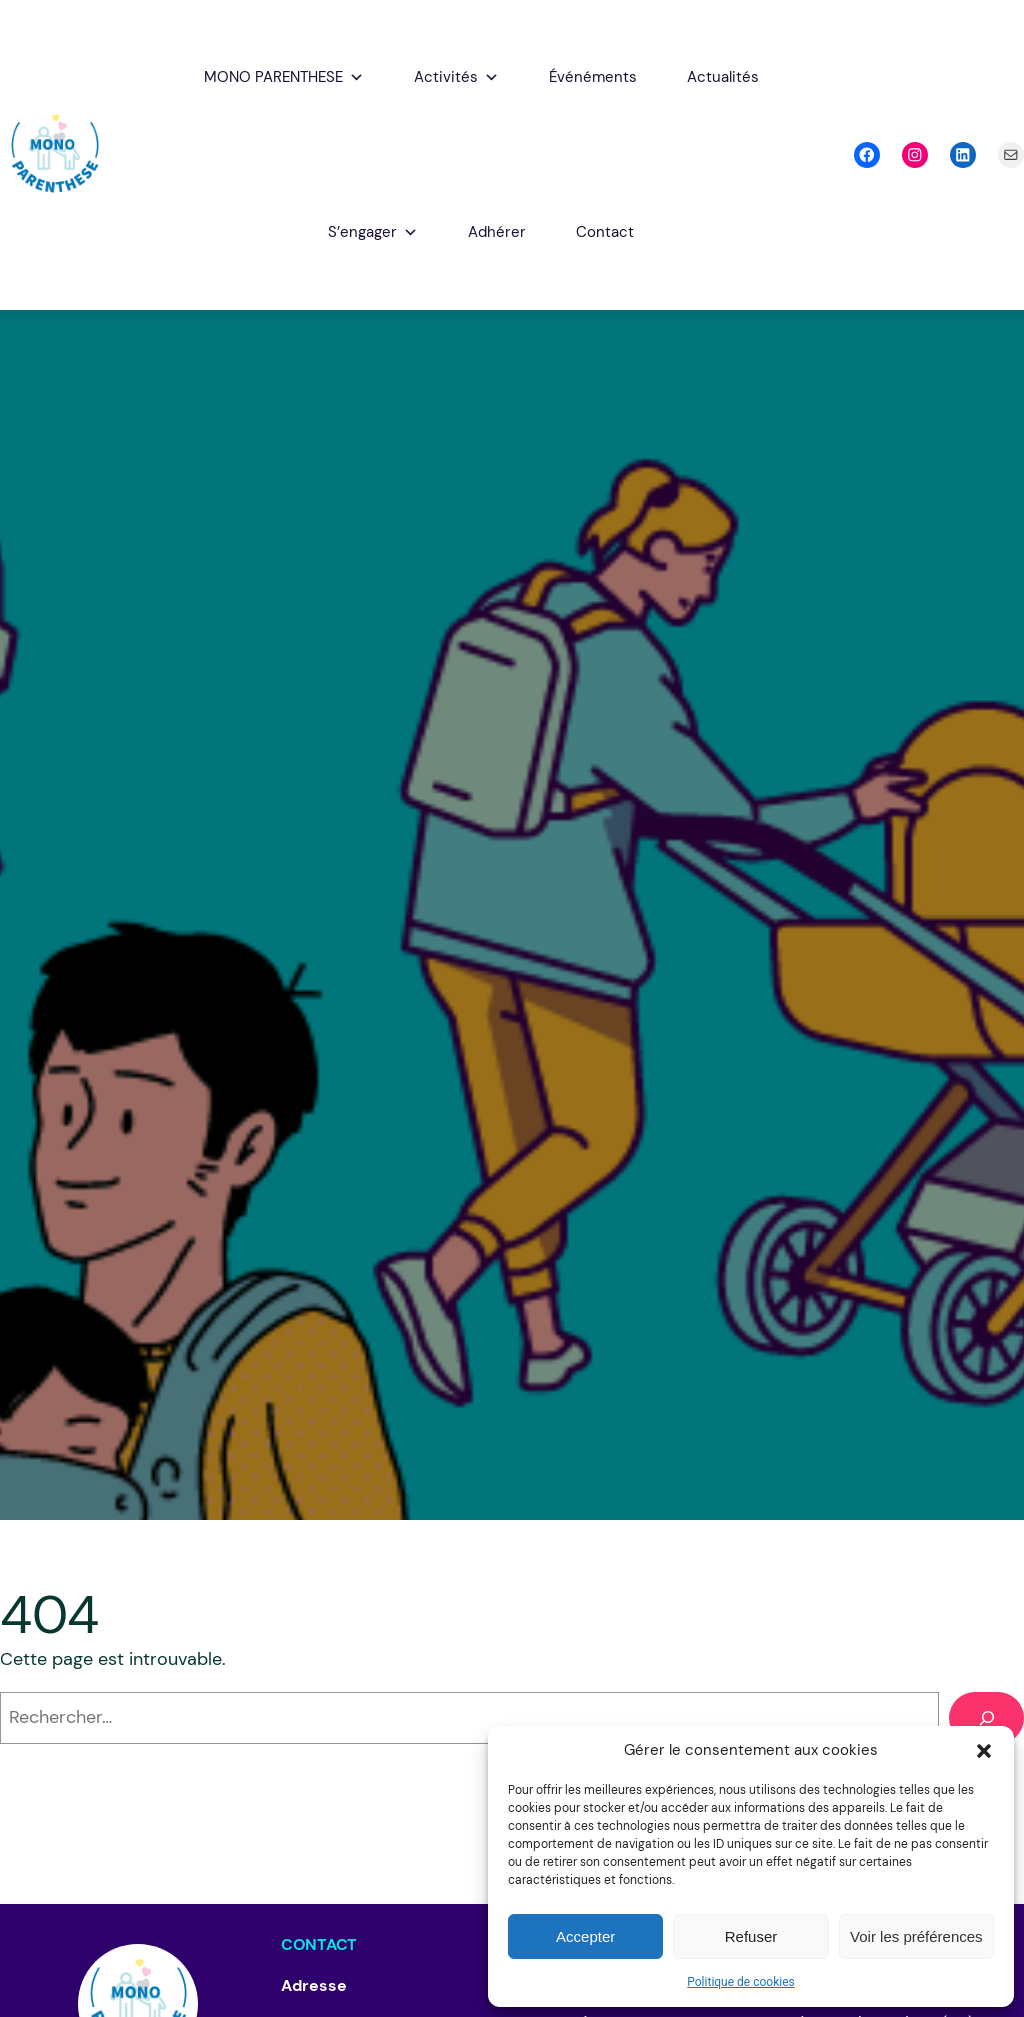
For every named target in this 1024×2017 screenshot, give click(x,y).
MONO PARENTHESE (284, 77)
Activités (456, 77)
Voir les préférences (916, 1936)
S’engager (373, 232)
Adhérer (497, 232)
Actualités (723, 77)
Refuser (751, 1936)
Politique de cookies (740, 1982)
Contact (605, 232)
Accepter (585, 1936)
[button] (984, 1751)
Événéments (593, 77)
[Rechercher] (986, 1717)
